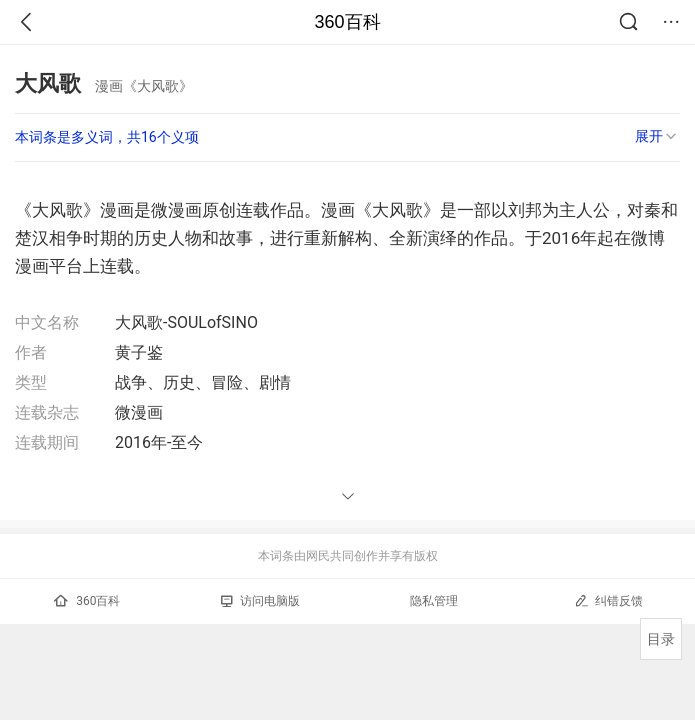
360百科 (347, 22)
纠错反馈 (608, 600)
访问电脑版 (260, 601)
